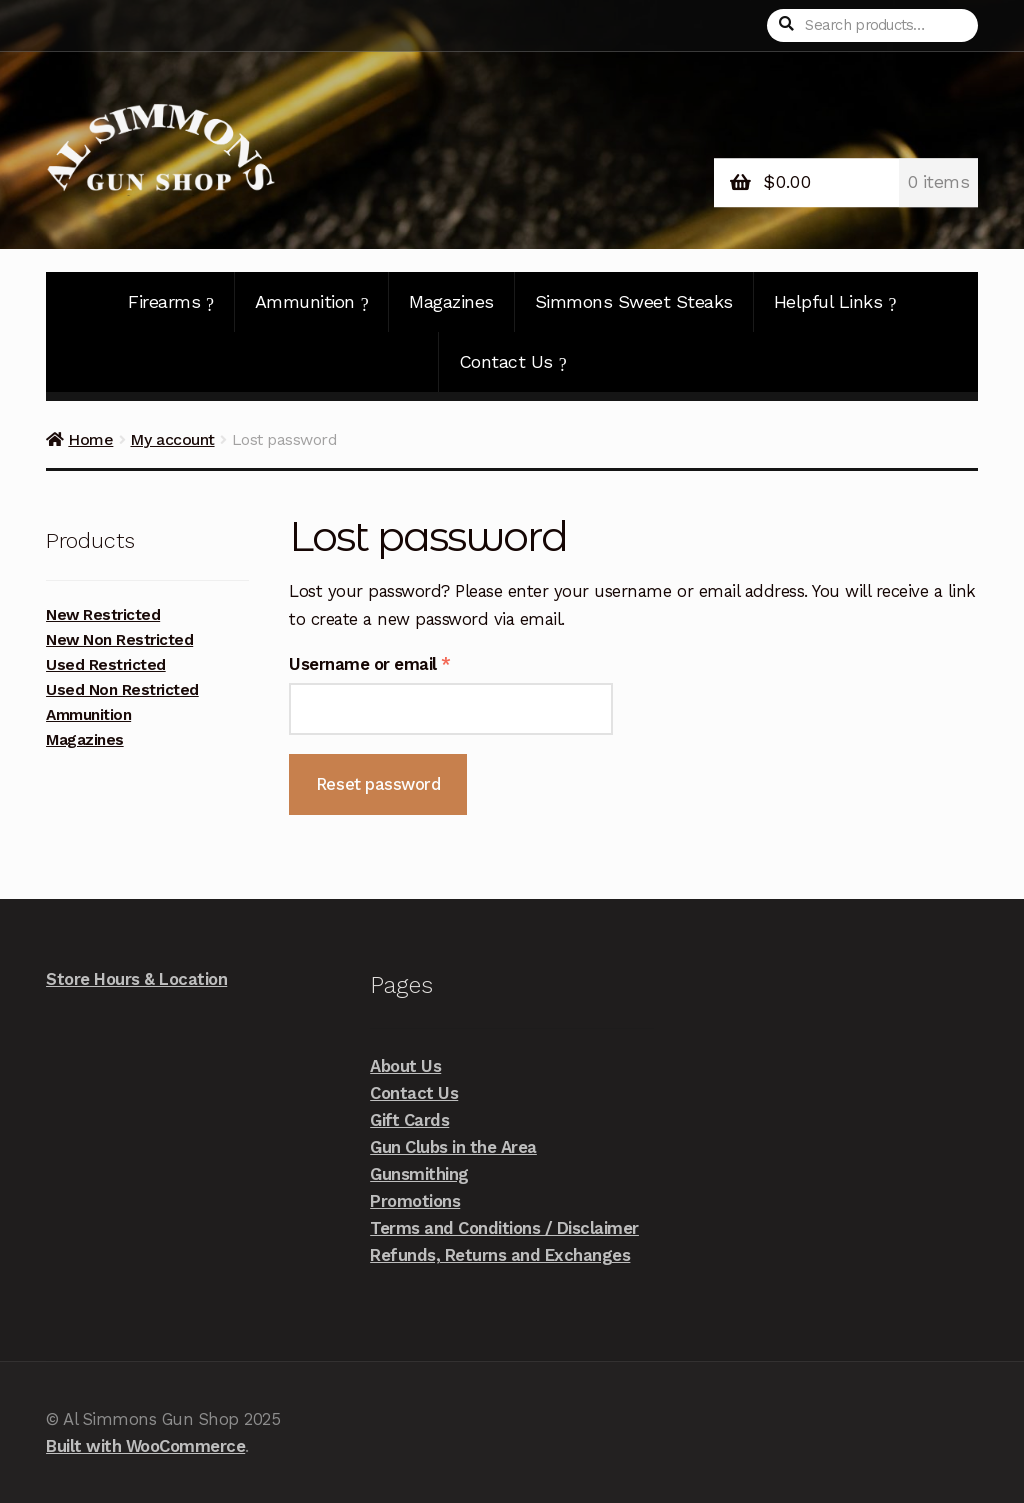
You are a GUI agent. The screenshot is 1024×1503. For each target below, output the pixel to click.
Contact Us (513, 362)
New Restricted (103, 615)
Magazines (451, 301)
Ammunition (312, 302)
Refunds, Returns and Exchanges (500, 1255)
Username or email (404, 662)
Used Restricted (106, 665)
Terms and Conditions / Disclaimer (504, 1228)
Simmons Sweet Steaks (634, 301)
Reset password (378, 784)
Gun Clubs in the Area (453, 1147)
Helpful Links (835, 302)
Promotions (415, 1201)
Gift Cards (409, 1120)
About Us (405, 1066)
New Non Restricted (119, 640)
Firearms (171, 302)
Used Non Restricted (122, 690)
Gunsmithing (419, 1174)
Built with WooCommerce (145, 1446)
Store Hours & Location (136, 979)
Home (90, 439)
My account (172, 439)
